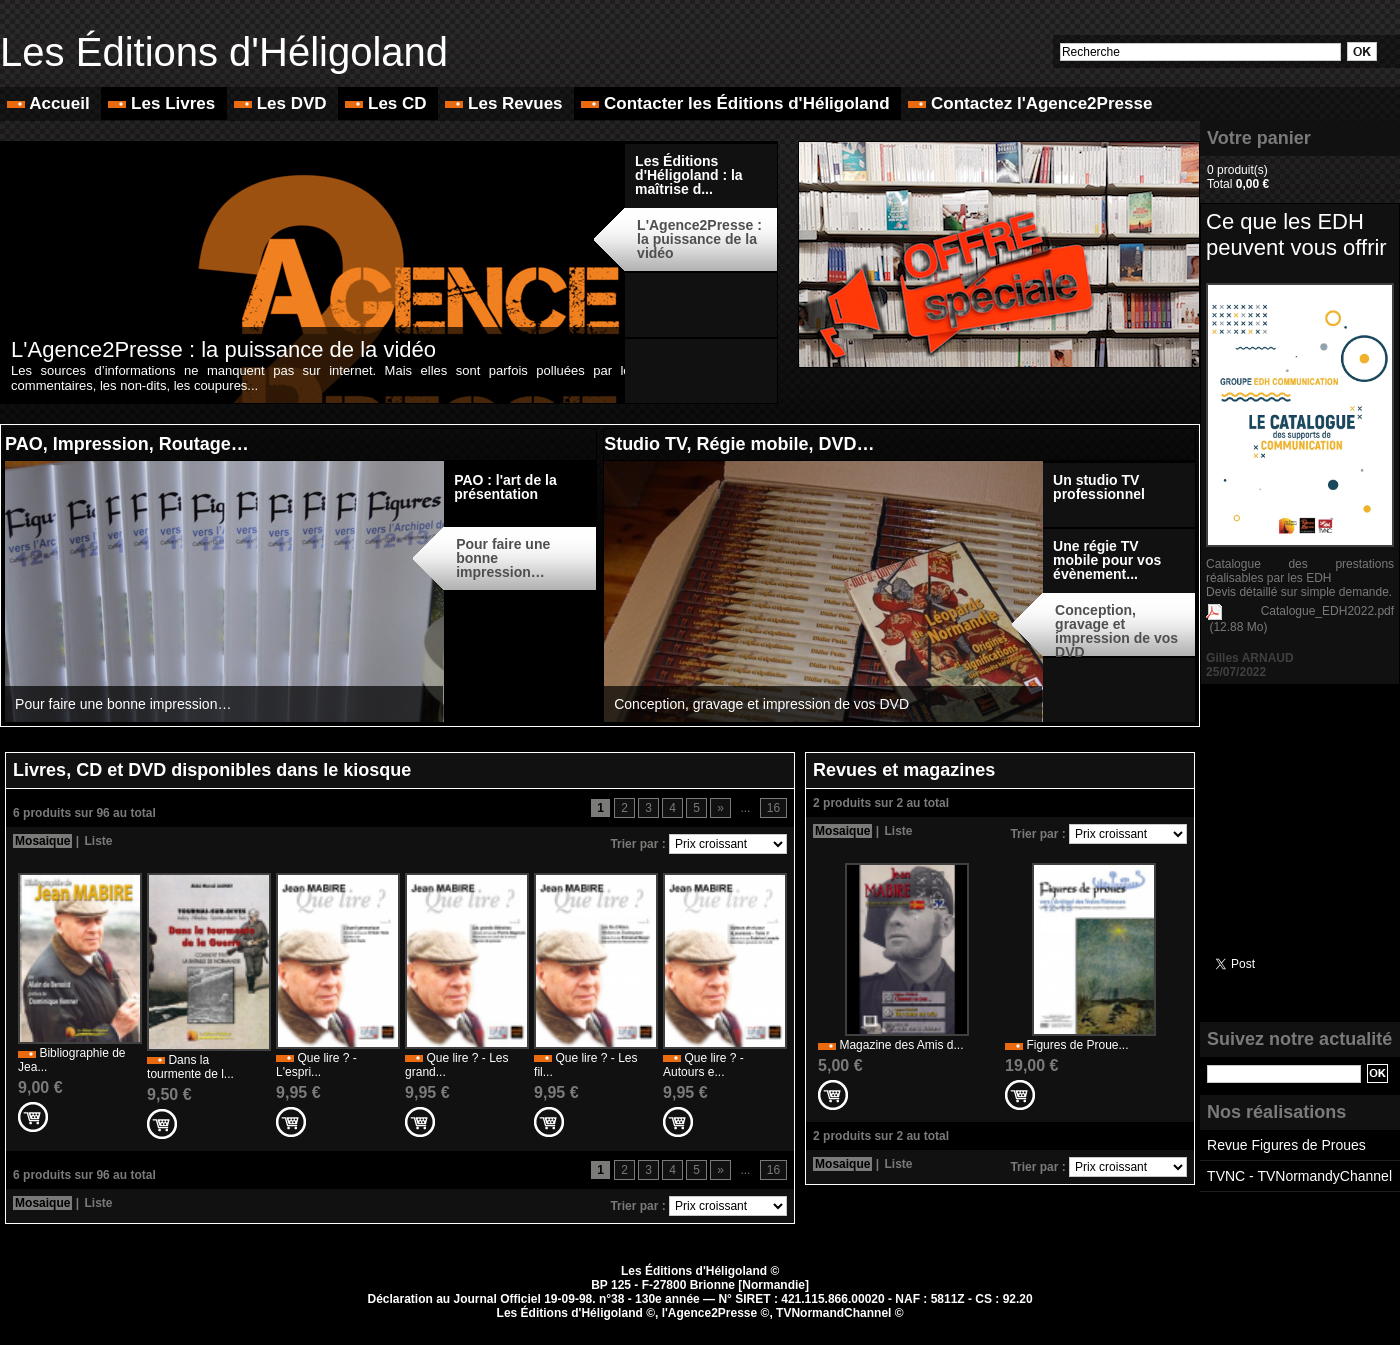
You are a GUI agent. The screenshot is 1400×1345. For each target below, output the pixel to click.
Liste (98, 841)
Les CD (388, 103)
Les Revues (506, 103)
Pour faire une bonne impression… (123, 704)
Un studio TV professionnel (1099, 487)
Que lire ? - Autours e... (703, 1065)
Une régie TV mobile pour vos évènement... (1107, 560)
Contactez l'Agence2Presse (1030, 103)
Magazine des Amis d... (901, 1045)
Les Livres (164, 103)
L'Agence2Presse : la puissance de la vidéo (223, 349)
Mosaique (42, 841)
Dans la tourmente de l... (190, 1067)
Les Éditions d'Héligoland (224, 52)
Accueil (50, 103)
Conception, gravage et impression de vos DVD (761, 704)
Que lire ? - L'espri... (316, 1065)
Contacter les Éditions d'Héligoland (737, 103)
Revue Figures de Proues (1286, 1145)
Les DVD (282, 103)
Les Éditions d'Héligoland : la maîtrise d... (689, 175)
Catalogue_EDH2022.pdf (1327, 611)
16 (773, 808)
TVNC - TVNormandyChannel (1299, 1176)
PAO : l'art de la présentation (505, 487)
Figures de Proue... (1077, 1045)
